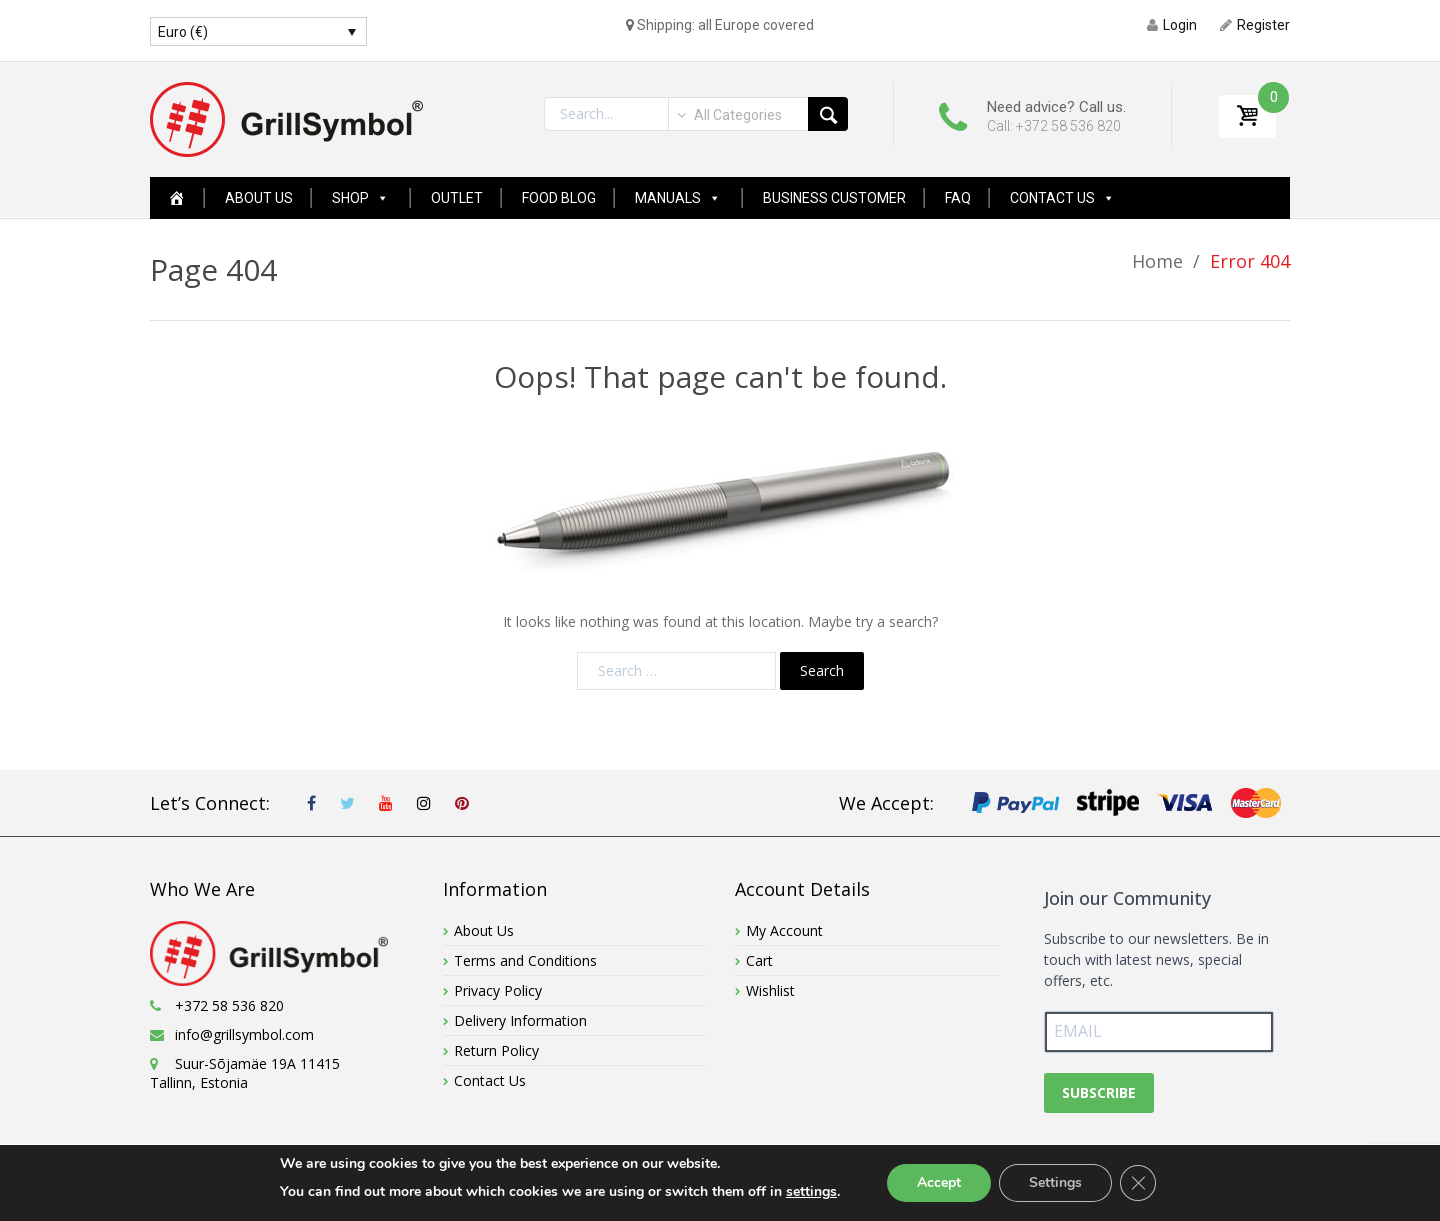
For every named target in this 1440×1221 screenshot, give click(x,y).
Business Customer (834, 198)
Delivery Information (520, 1020)
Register (1255, 25)
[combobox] (728, 115)
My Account (784, 930)
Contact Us (1062, 198)
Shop (360, 198)
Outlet (457, 198)
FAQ (958, 198)
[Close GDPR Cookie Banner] (1138, 1183)
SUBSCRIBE (1099, 1092)
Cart (759, 960)
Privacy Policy (498, 990)
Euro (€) (183, 32)
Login (1172, 25)
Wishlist (770, 990)
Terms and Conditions (525, 960)
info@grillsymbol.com (244, 1034)
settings (811, 1191)
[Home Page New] (177, 198)
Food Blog (559, 198)
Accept (939, 1182)
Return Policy (496, 1050)
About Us (259, 198)
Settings (1055, 1182)
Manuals (678, 198)
